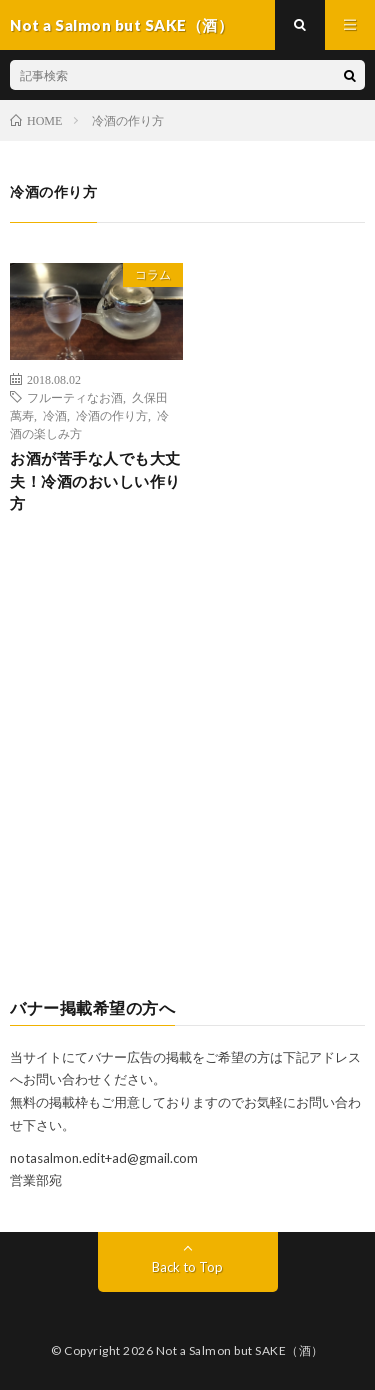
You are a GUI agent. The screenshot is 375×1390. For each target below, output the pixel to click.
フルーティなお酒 (75, 397)
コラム (153, 274)
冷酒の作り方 (112, 415)
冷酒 (55, 415)
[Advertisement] (187, 772)
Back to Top (187, 1267)
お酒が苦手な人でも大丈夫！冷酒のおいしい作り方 (95, 480)
